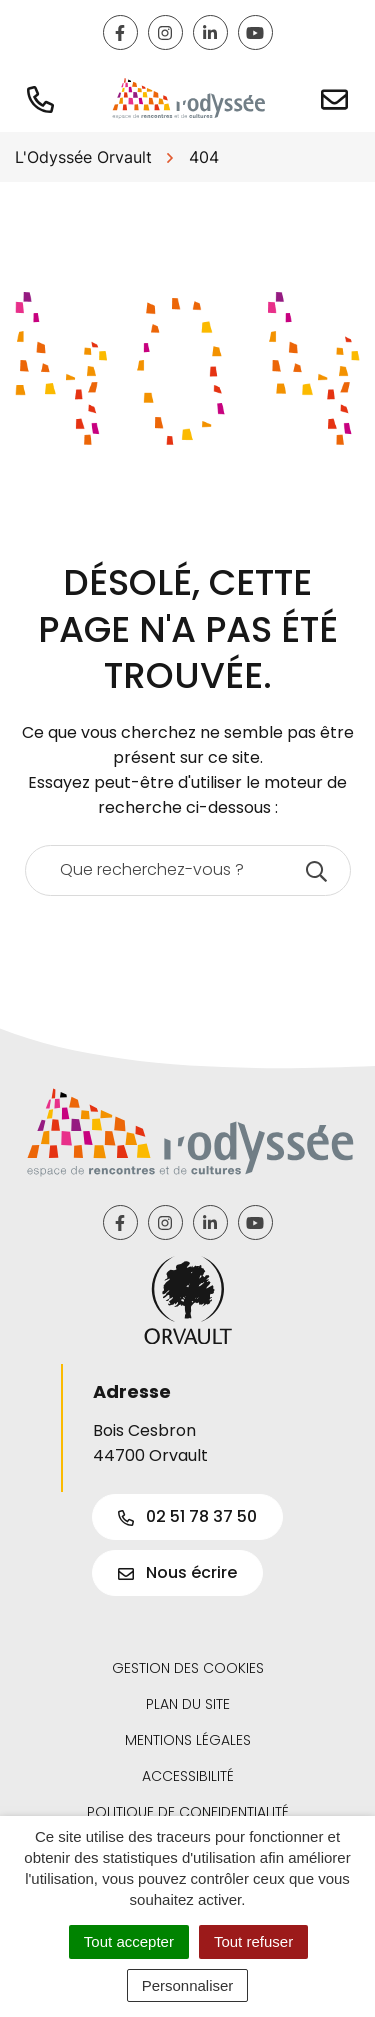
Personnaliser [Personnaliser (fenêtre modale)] (188, 1985)
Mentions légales (188, 1740)
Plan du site (188, 1704)
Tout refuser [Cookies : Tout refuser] (253, 1941)
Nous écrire (177, 1572)
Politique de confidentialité (188, 1812)
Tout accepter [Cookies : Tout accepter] (129, 1941)
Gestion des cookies (188, 1668)
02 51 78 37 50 (187, 1516)
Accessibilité (188, 1776)
